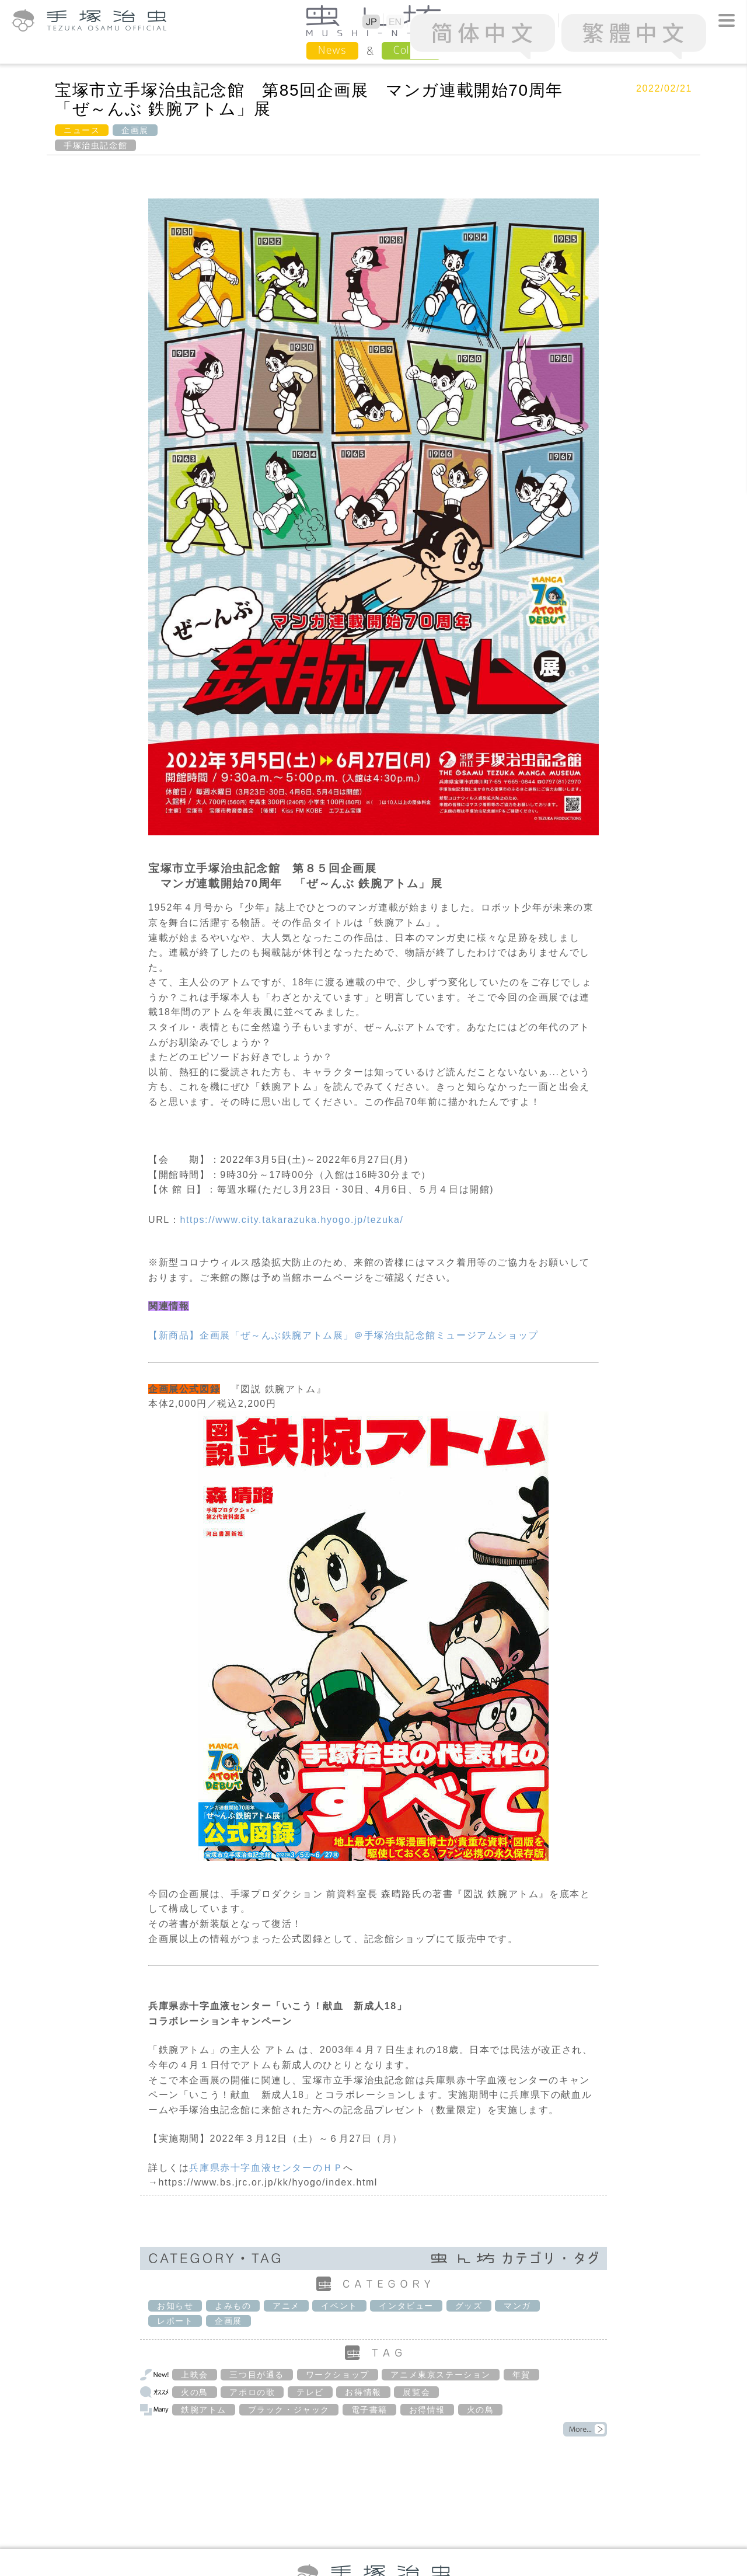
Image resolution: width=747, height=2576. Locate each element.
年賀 (521, 2374)
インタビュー (406, 2305)
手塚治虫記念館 (95, 145)
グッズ (469, 2305)
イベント (339, 2305)
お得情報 (363, 2392)
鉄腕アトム (203, 2409)
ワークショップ (337, 2374)
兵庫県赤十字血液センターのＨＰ (266, 2168)
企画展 (135, 130)
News (332, 50)
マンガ (517, 2305)
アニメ (286, 2305)
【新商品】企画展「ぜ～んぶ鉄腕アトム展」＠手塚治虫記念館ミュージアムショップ (343, 1335)
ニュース (82, 130)
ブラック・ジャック (289, 2409)
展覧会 (416, 2392)
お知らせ (175, 2305)
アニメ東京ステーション (440, 2374)
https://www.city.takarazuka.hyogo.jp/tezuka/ (291, 1220)
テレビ (310, 2392)
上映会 (194, 2374)
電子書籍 (369, 2409)
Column (411, 50)
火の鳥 (194, 2392)
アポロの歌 (252, 2392)
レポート (175, 2321)
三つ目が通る (256, 2374)
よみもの (233, 2305)
